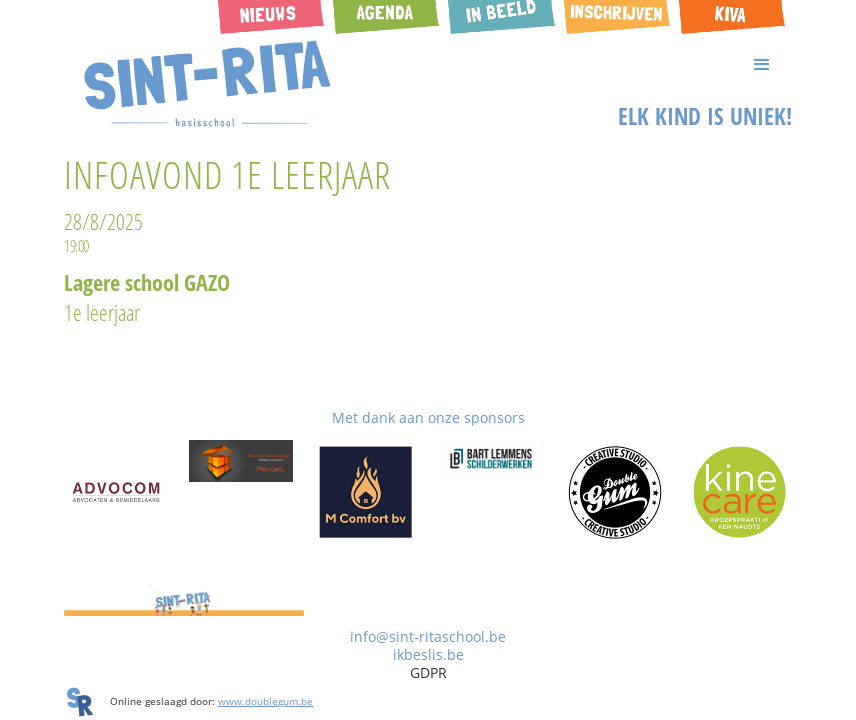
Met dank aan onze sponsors (428, 417)
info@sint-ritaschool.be (428, 636)
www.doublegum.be (265, 701)
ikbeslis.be (428, 654)
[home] (208, 84)
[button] (428, 65)
